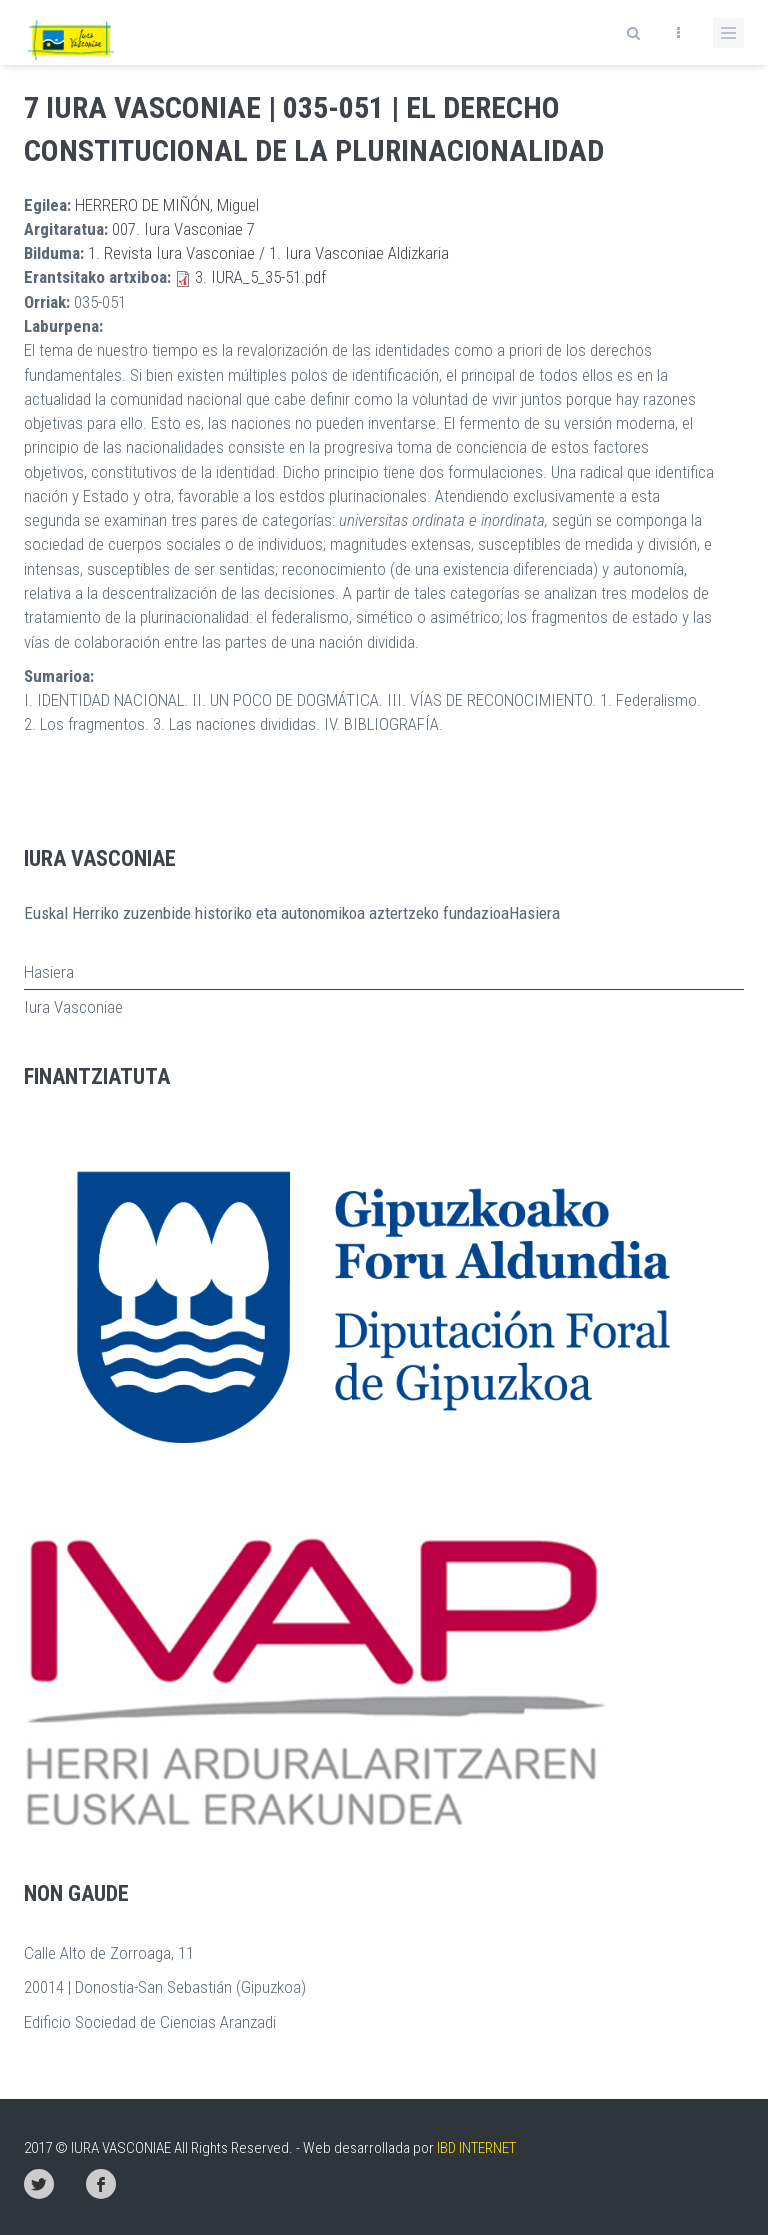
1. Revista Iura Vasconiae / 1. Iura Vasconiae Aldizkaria (268, 253)
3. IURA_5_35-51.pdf (260, 277)
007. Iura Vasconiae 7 (183, 229)
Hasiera (49, 972)
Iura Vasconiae (73, 1007)
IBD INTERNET (476, 2148)
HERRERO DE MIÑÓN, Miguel (167, 205)
